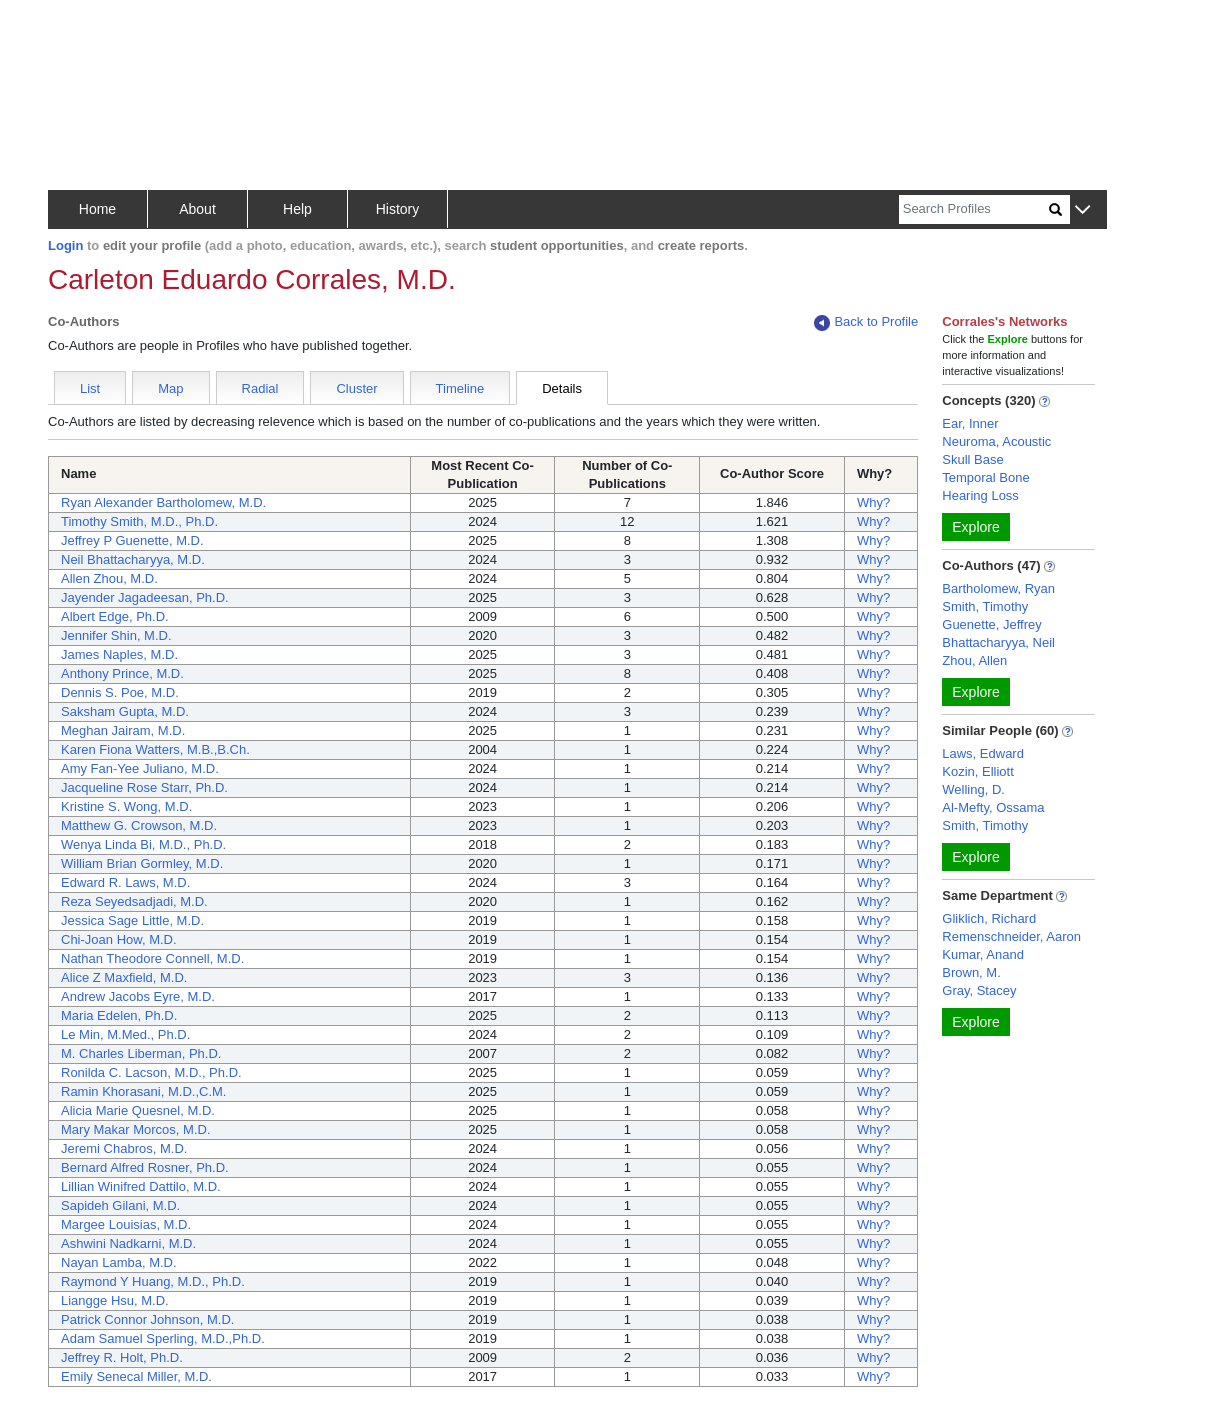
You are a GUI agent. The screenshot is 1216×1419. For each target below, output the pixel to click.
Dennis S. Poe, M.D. (120, 692)
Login (65, 245)
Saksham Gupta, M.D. (125, 711)
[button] (1082, 210)
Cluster (356, 388)
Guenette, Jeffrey (992, 624)
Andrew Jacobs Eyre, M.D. (138, 996)
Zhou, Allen (974, 660)
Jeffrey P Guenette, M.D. (132, 540)
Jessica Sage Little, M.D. (132, 920)
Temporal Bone (985, 477)
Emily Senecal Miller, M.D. (136, 1376)
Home (97, 209)
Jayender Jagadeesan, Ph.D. (145, 597)
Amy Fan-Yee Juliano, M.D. (140, 768)
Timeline (460, 388)
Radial (260, 388)
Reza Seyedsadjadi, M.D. (134, 901)
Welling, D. (973, 789)
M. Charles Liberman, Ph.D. (141, 1053)
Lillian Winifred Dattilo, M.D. (141, 1186)
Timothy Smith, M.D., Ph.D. (139, 521)
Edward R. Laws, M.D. (125, 882)
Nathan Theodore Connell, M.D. (152, 958)
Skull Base (972, 459)
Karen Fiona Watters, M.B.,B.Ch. (155, 749)
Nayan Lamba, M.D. (119, 1262)
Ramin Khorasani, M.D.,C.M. (143, 1091)
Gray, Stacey (979, 990)
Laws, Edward (983, 753)
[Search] (974, 209)
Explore (975, 527)
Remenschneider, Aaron (1011, 936)
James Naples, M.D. (119, 654)
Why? (873, 502)
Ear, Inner (970, 423)
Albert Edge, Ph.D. (115, 616)
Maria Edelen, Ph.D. (119, 1015)
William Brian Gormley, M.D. (142, 863)
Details (562, 388)
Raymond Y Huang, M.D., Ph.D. (153, 1281)
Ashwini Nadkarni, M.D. (128, 1243)
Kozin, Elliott (978, 771)
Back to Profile (866, 322)
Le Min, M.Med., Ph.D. (125, 1034)
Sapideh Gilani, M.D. (120, 1205)
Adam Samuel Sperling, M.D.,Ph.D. (163, 1338)
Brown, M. (971, 972)
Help (297, 209)
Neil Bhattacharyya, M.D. (133, 559)
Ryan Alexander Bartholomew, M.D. (163, 502)
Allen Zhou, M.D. (109, 578)
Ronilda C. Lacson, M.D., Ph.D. (151, 1072)
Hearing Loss (980, 495)
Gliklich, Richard (989, 918)
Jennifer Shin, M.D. (116, 635)
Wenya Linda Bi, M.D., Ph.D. (143, 844)
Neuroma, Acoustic (996, 441)
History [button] (398, 209)
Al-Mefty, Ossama (993, 807)
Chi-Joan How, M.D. (119, 939)
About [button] (197, 209)
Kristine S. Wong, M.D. (126, 806)
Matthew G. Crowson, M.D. (139, 825)
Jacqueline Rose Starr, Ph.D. (144, 787)
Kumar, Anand (983, 954)
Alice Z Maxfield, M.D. (124, 977)
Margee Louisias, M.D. (126, 1224)
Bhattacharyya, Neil (998, 642)
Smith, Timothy (985, 606)
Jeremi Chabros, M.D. (124, 1148)
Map (170, 388)
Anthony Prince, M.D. (122, 673)
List (90, 388)
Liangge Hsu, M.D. (115, 1300)
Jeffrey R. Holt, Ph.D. (122, 1357)
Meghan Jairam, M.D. (123, 730)
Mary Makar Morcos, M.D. (136, 1129)
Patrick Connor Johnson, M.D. (147, 1319)
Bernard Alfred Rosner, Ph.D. (145, 1167)
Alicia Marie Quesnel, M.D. (138, 1110)
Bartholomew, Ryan (998, 588)
